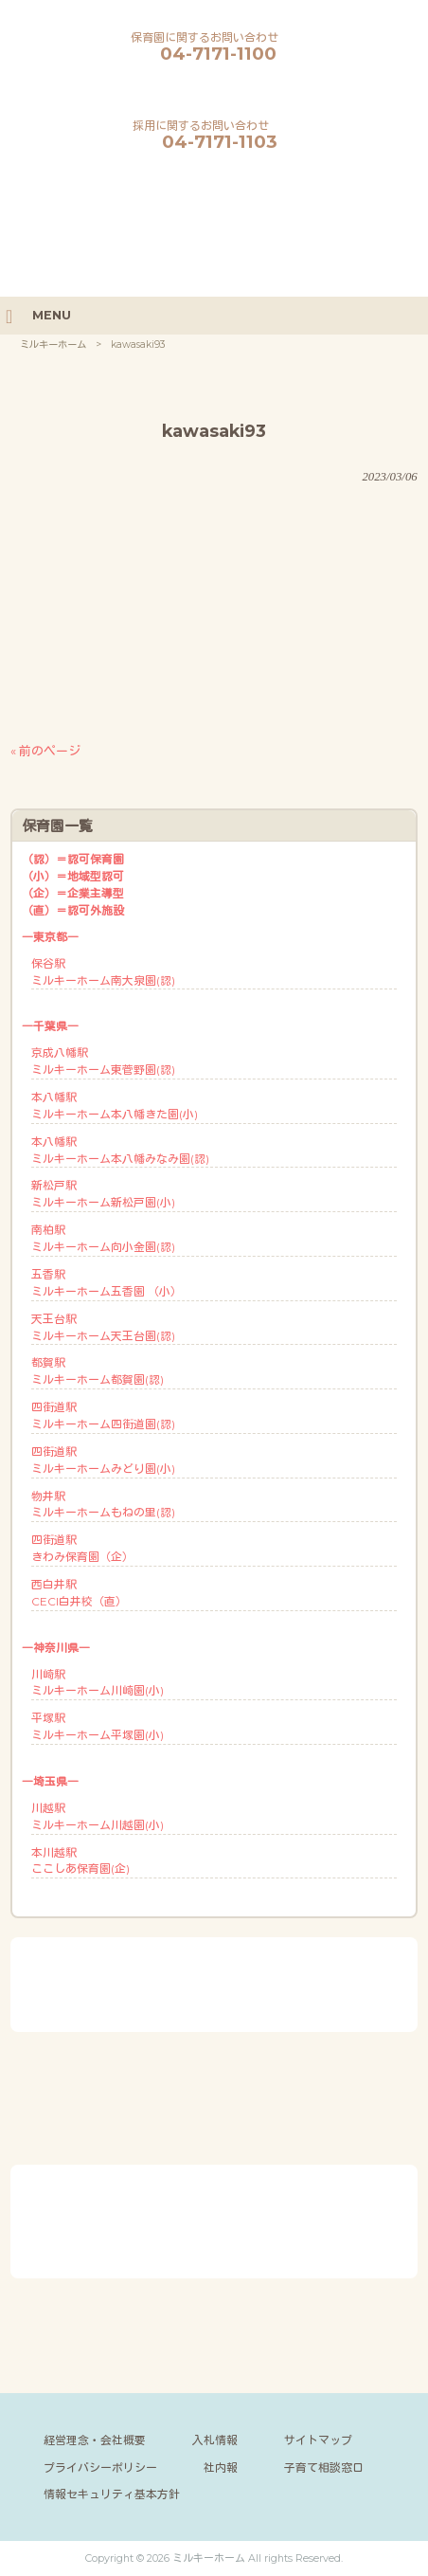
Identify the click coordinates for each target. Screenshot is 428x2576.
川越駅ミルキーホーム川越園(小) (97, 1816)
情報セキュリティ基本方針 (112, 2494)
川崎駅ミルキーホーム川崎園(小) (97, 1682)
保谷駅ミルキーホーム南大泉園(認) (103, 972)
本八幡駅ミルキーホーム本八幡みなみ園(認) (120, 1150)
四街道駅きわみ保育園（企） (82, 1548)
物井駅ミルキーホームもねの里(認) (103, 1504)
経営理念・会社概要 (95, 2440)
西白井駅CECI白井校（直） (79, 1592)
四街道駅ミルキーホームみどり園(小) (103, 1460)
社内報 (221, 2467)
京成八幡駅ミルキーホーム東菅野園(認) (103, 1061)
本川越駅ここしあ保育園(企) (80, 1861)
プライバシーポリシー (100, 2467)
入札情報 (215, 2440)
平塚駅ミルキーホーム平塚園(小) (97, 1726)
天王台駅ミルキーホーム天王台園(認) (103, 1327)
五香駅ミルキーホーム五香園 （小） (106, 1282)
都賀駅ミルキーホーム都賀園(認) (97, 1371)
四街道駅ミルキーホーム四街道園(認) (103, 1415)
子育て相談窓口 (324, 2467)
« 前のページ (45, 751)
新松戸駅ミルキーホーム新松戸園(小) (103, 1193)
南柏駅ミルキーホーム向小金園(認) (103, 1238)
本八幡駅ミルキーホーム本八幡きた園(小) (114, 1105)
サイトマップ (318, 2440)
